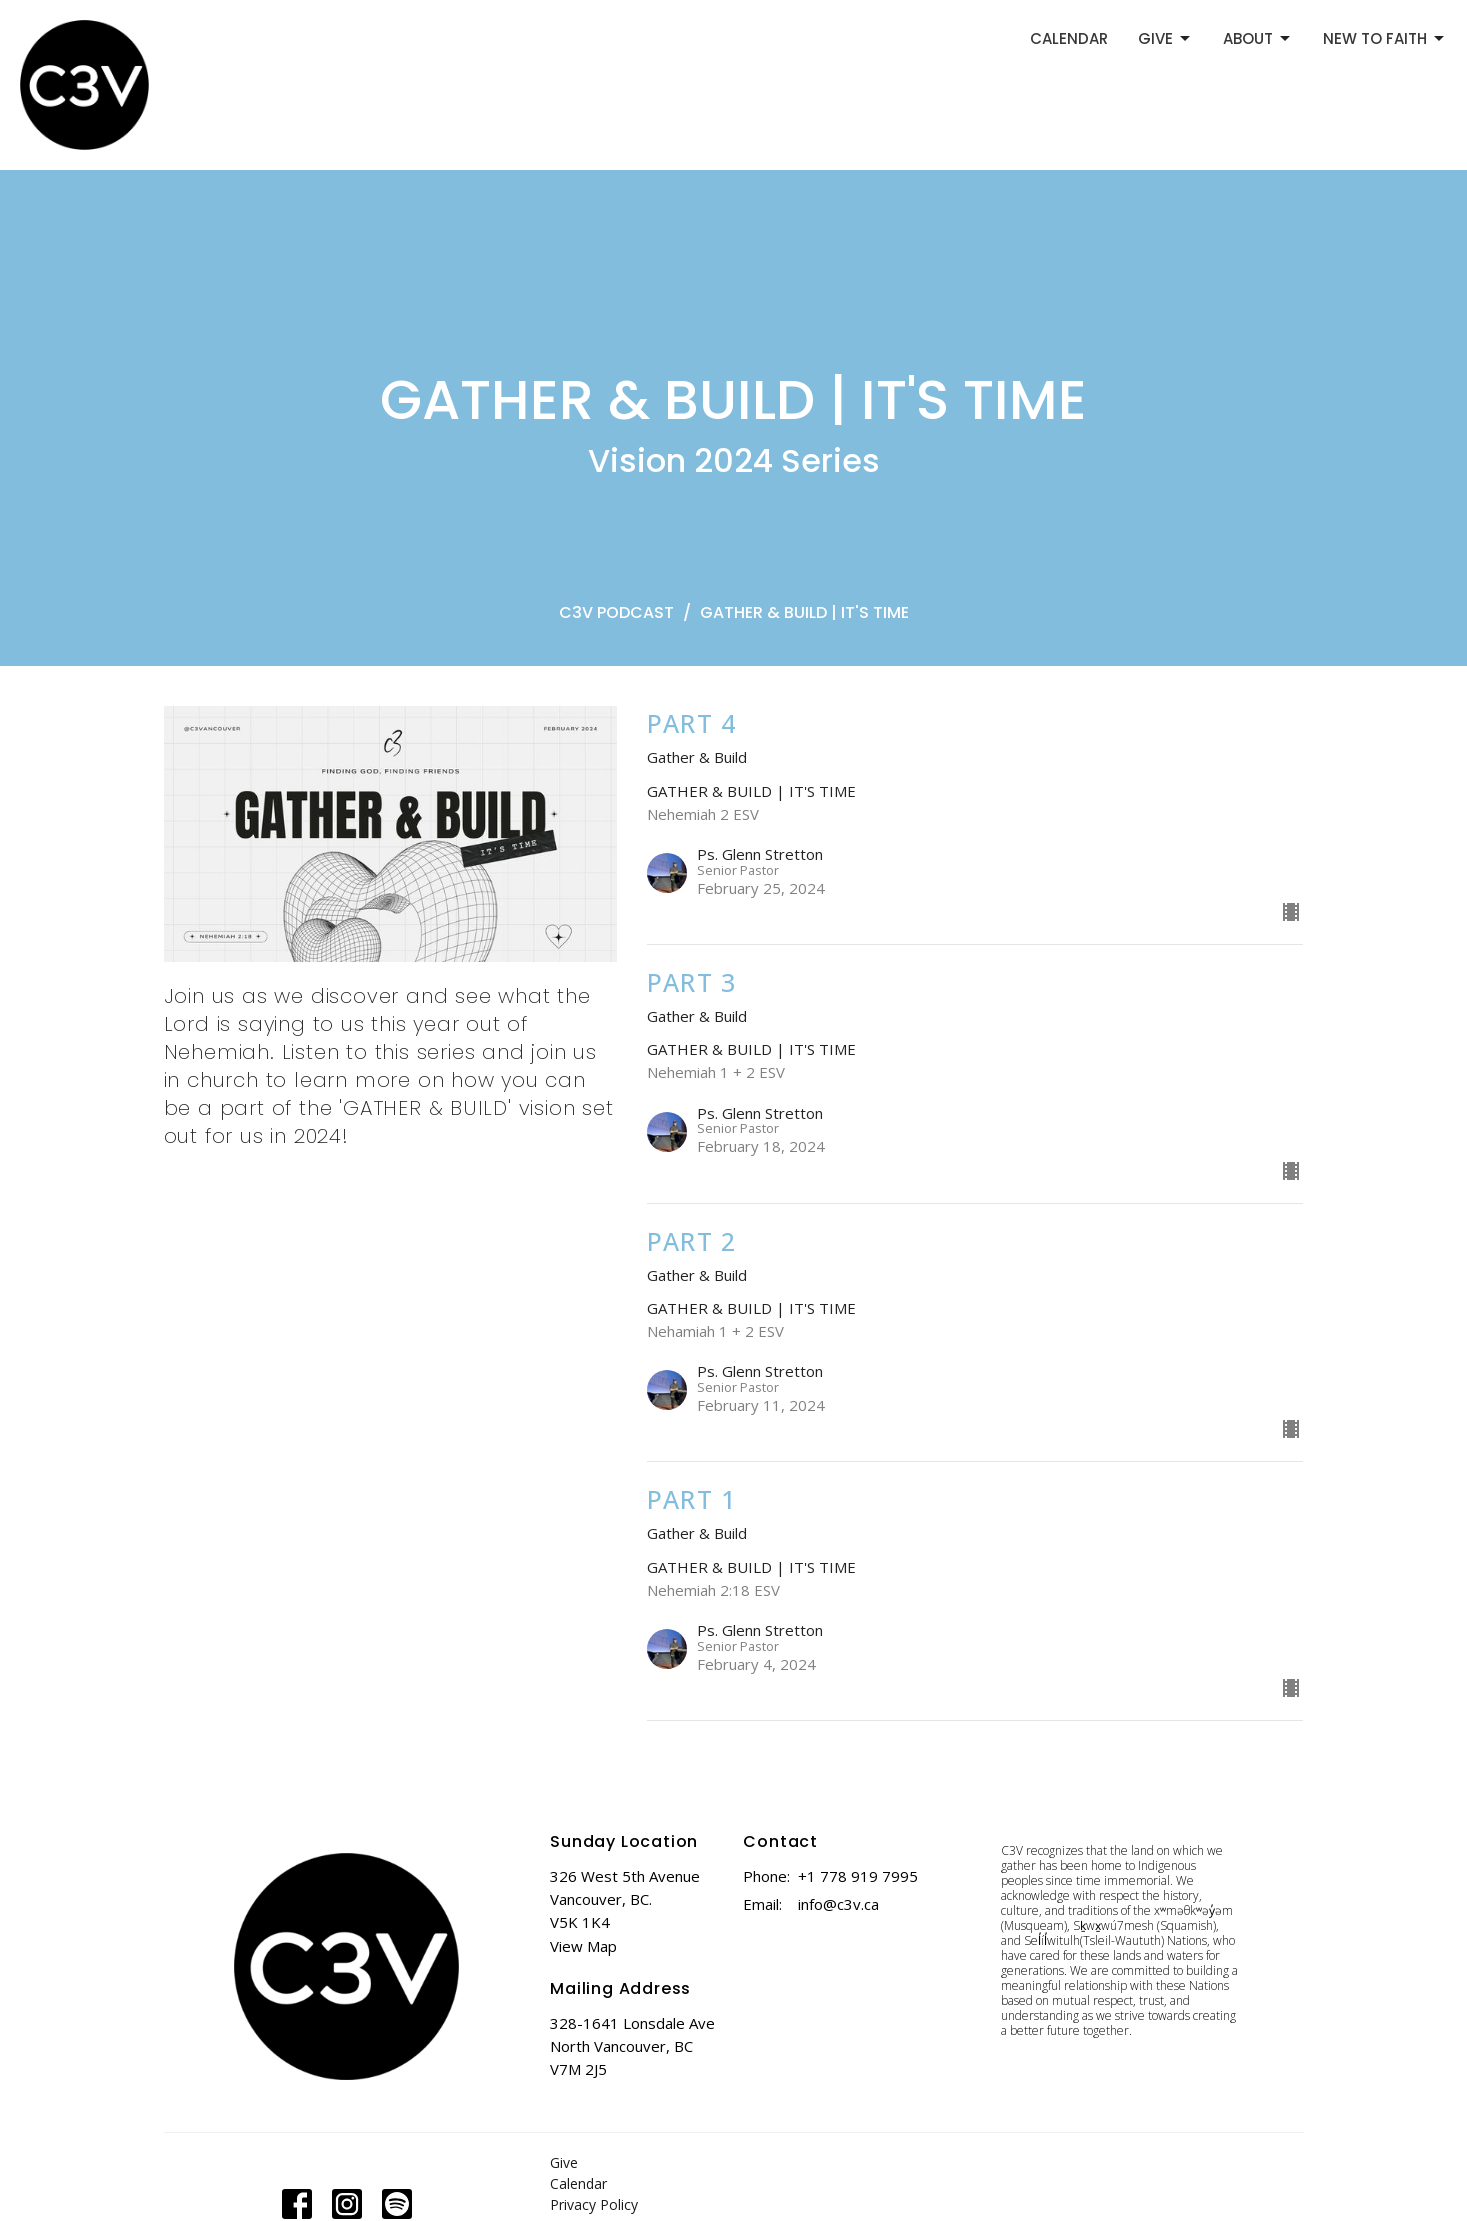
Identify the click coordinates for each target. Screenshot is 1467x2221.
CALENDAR (1069, 38)
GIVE (1165, 38)
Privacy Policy (594, 2204)
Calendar (578, 2183)
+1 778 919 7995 (858, 1876)
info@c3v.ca (838, 1904)
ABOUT (1258, 38)
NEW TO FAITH (1385, 38)
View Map (583, 1946)
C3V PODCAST (616, 612)
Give (564, 2162)
